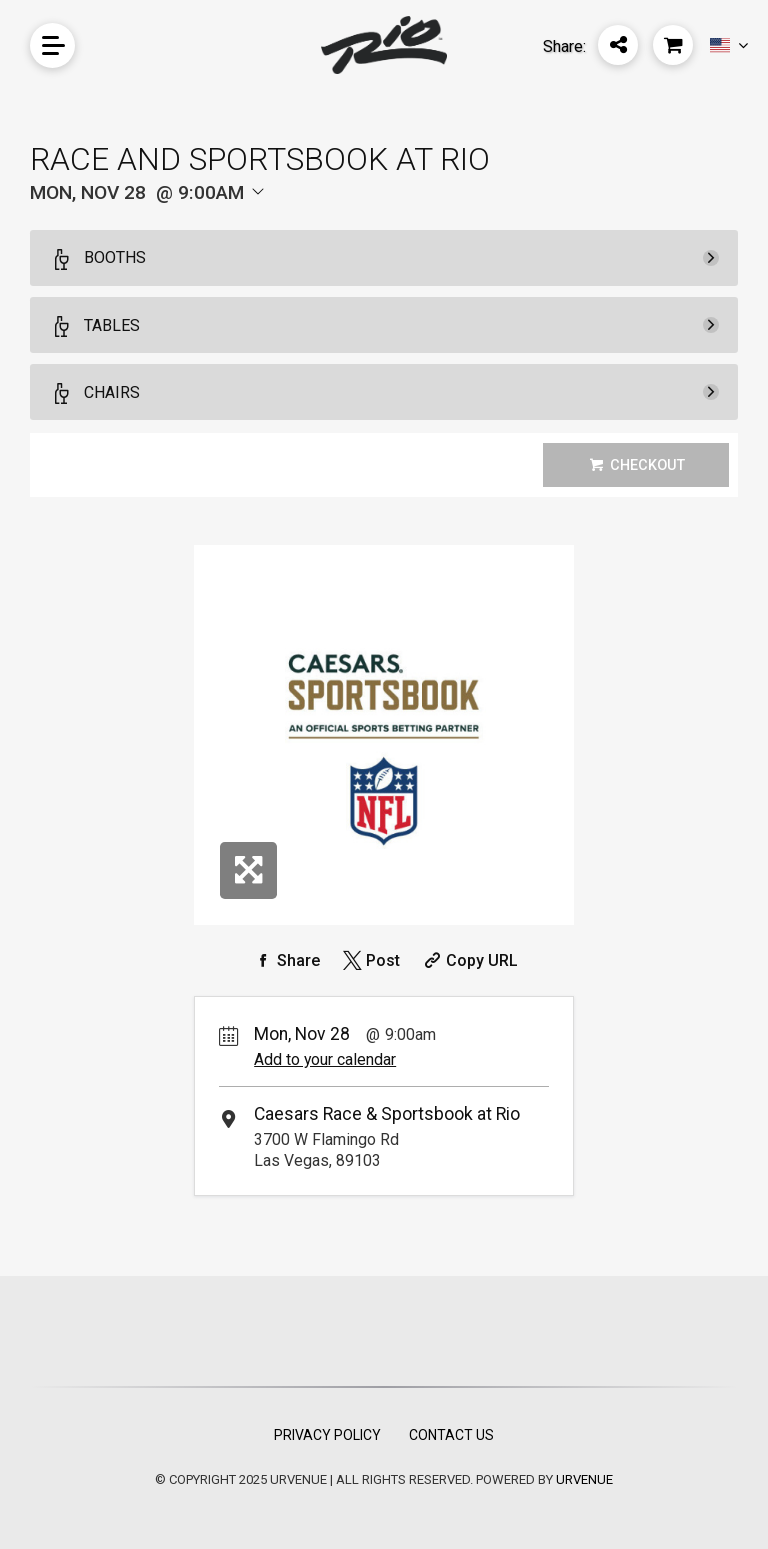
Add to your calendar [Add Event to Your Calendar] (325, 1059)
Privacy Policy (327, 1435)
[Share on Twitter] (369, 960)
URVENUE (584, 1479)
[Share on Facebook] (285, 960)
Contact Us (451, 1435)
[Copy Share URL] (468, 960)
